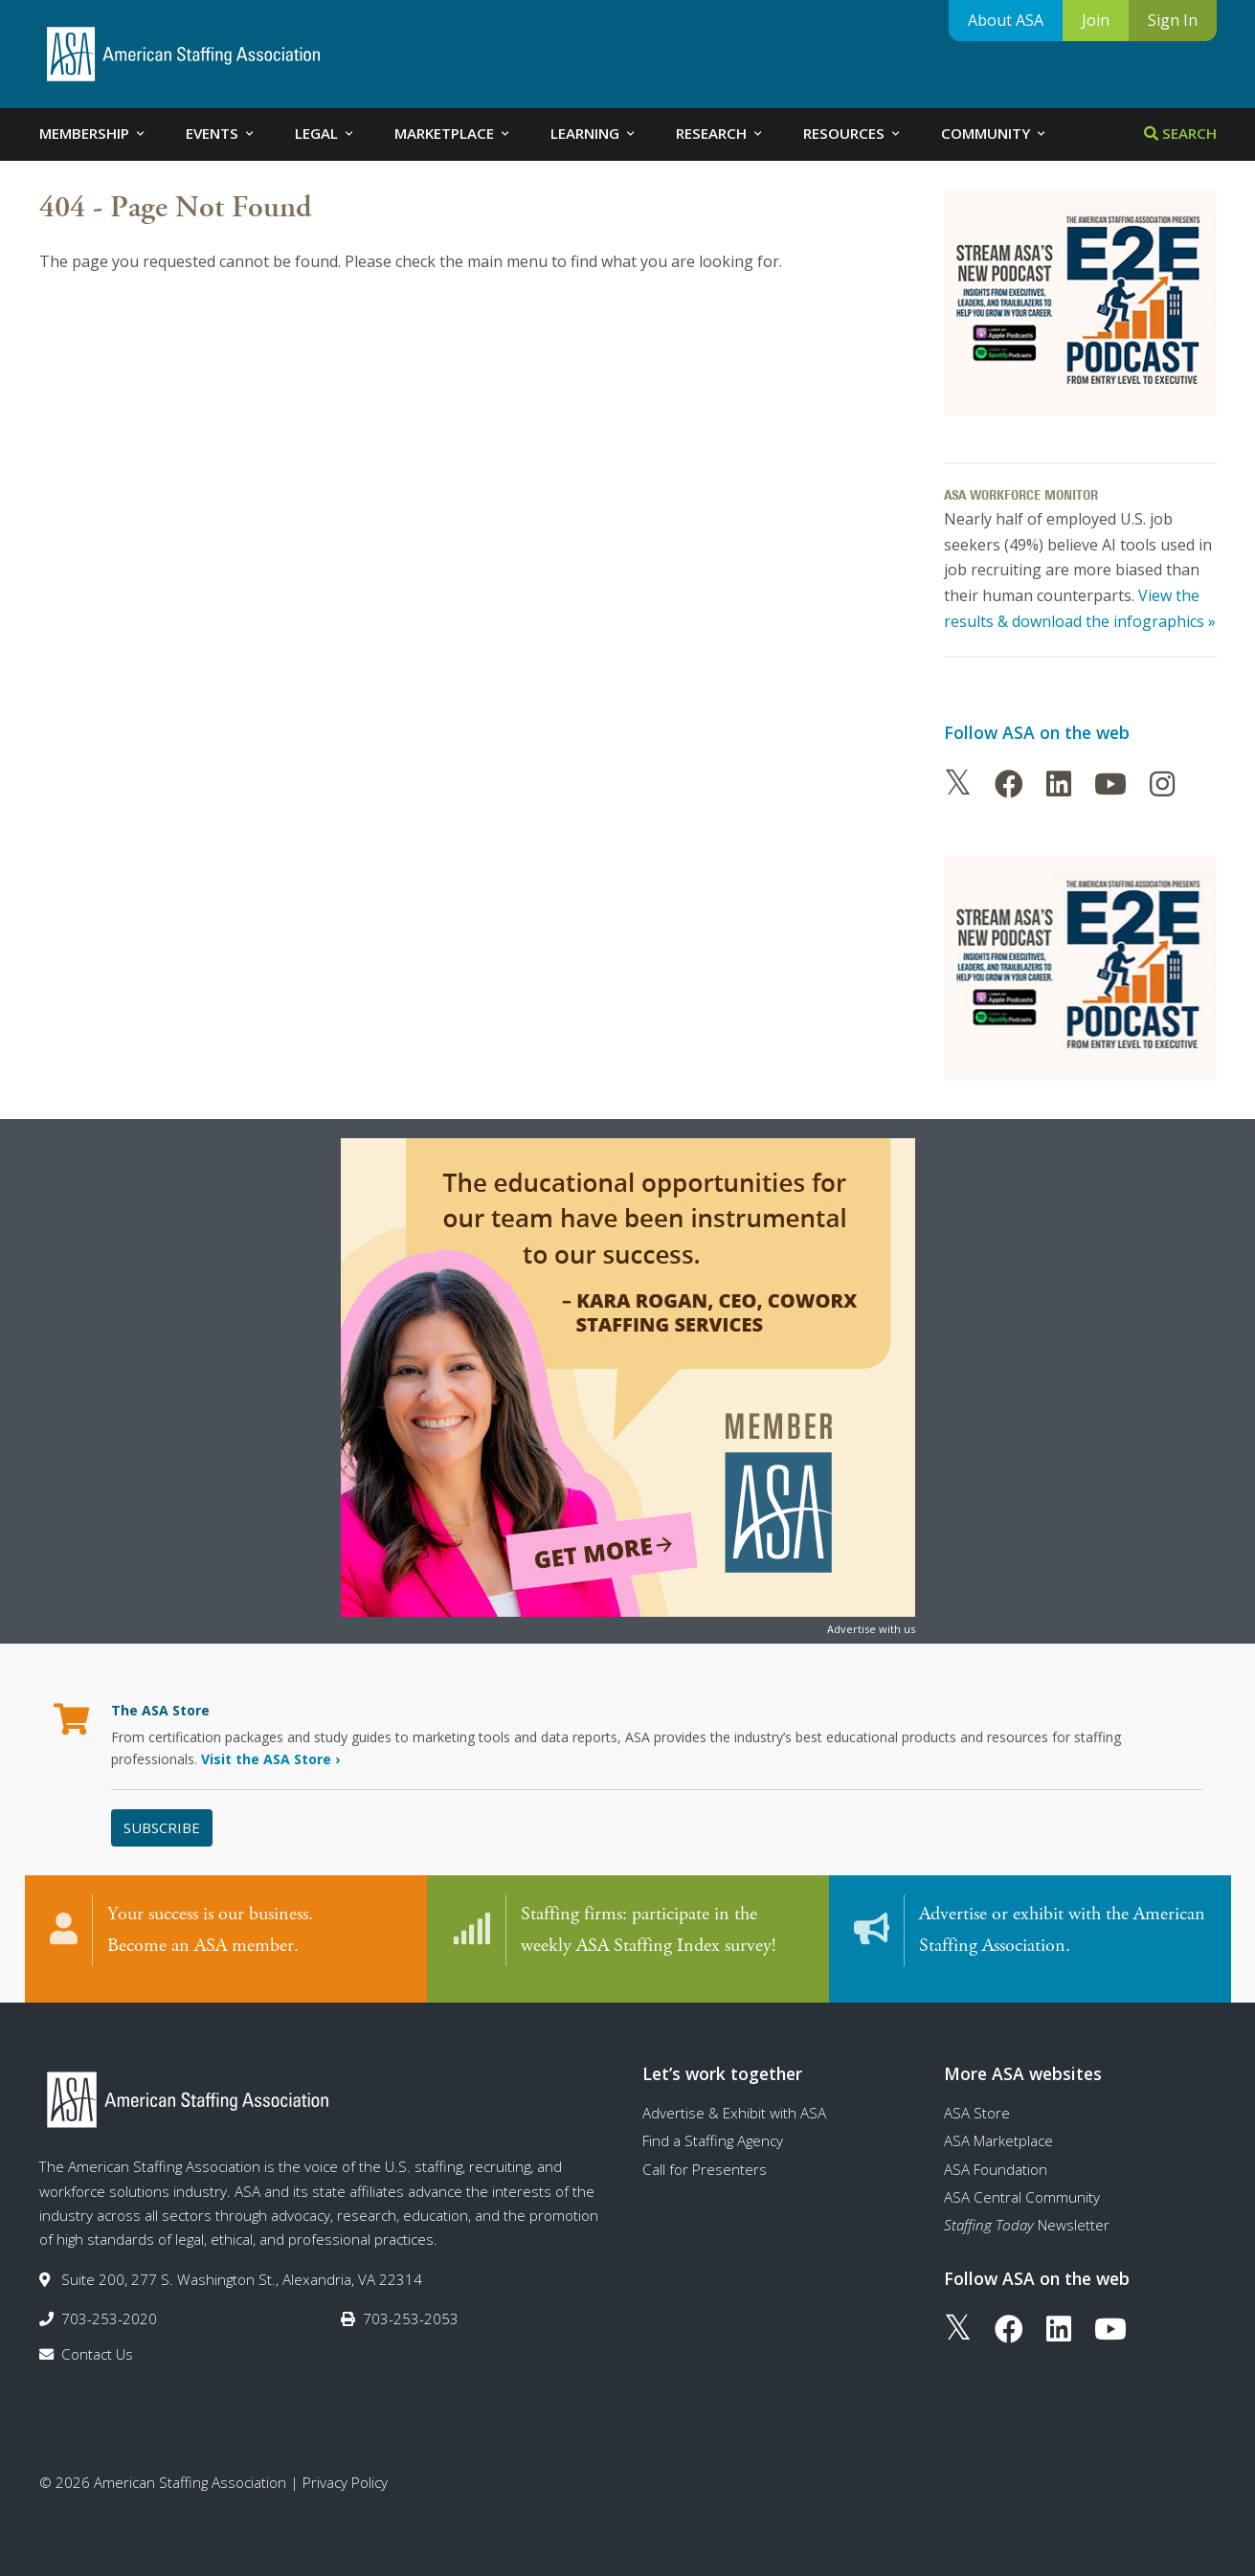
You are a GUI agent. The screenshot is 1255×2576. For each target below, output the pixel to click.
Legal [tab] (325, 133)
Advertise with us (871, 1629)
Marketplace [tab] (453, 133)
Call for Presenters (704, 2158)
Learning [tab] (594, 133)
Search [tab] (1180, 133)
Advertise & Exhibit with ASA (734, 2102)
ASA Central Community (1022, 2186)
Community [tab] (994, 133)
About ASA (1005, 20)
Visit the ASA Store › (270, 1759)
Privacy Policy (345, 2471)
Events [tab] (221, 133)
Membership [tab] (93, 133)
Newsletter (1026, 2214)
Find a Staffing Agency (712, 2129)
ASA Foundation (995, 2158)
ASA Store (977, 2102)
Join (1095, 20)
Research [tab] (720, 133)
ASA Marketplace (998, 2129)
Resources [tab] (853, 133)
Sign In (1173, 20)
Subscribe (161, 1827)
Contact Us (97, 2343)
